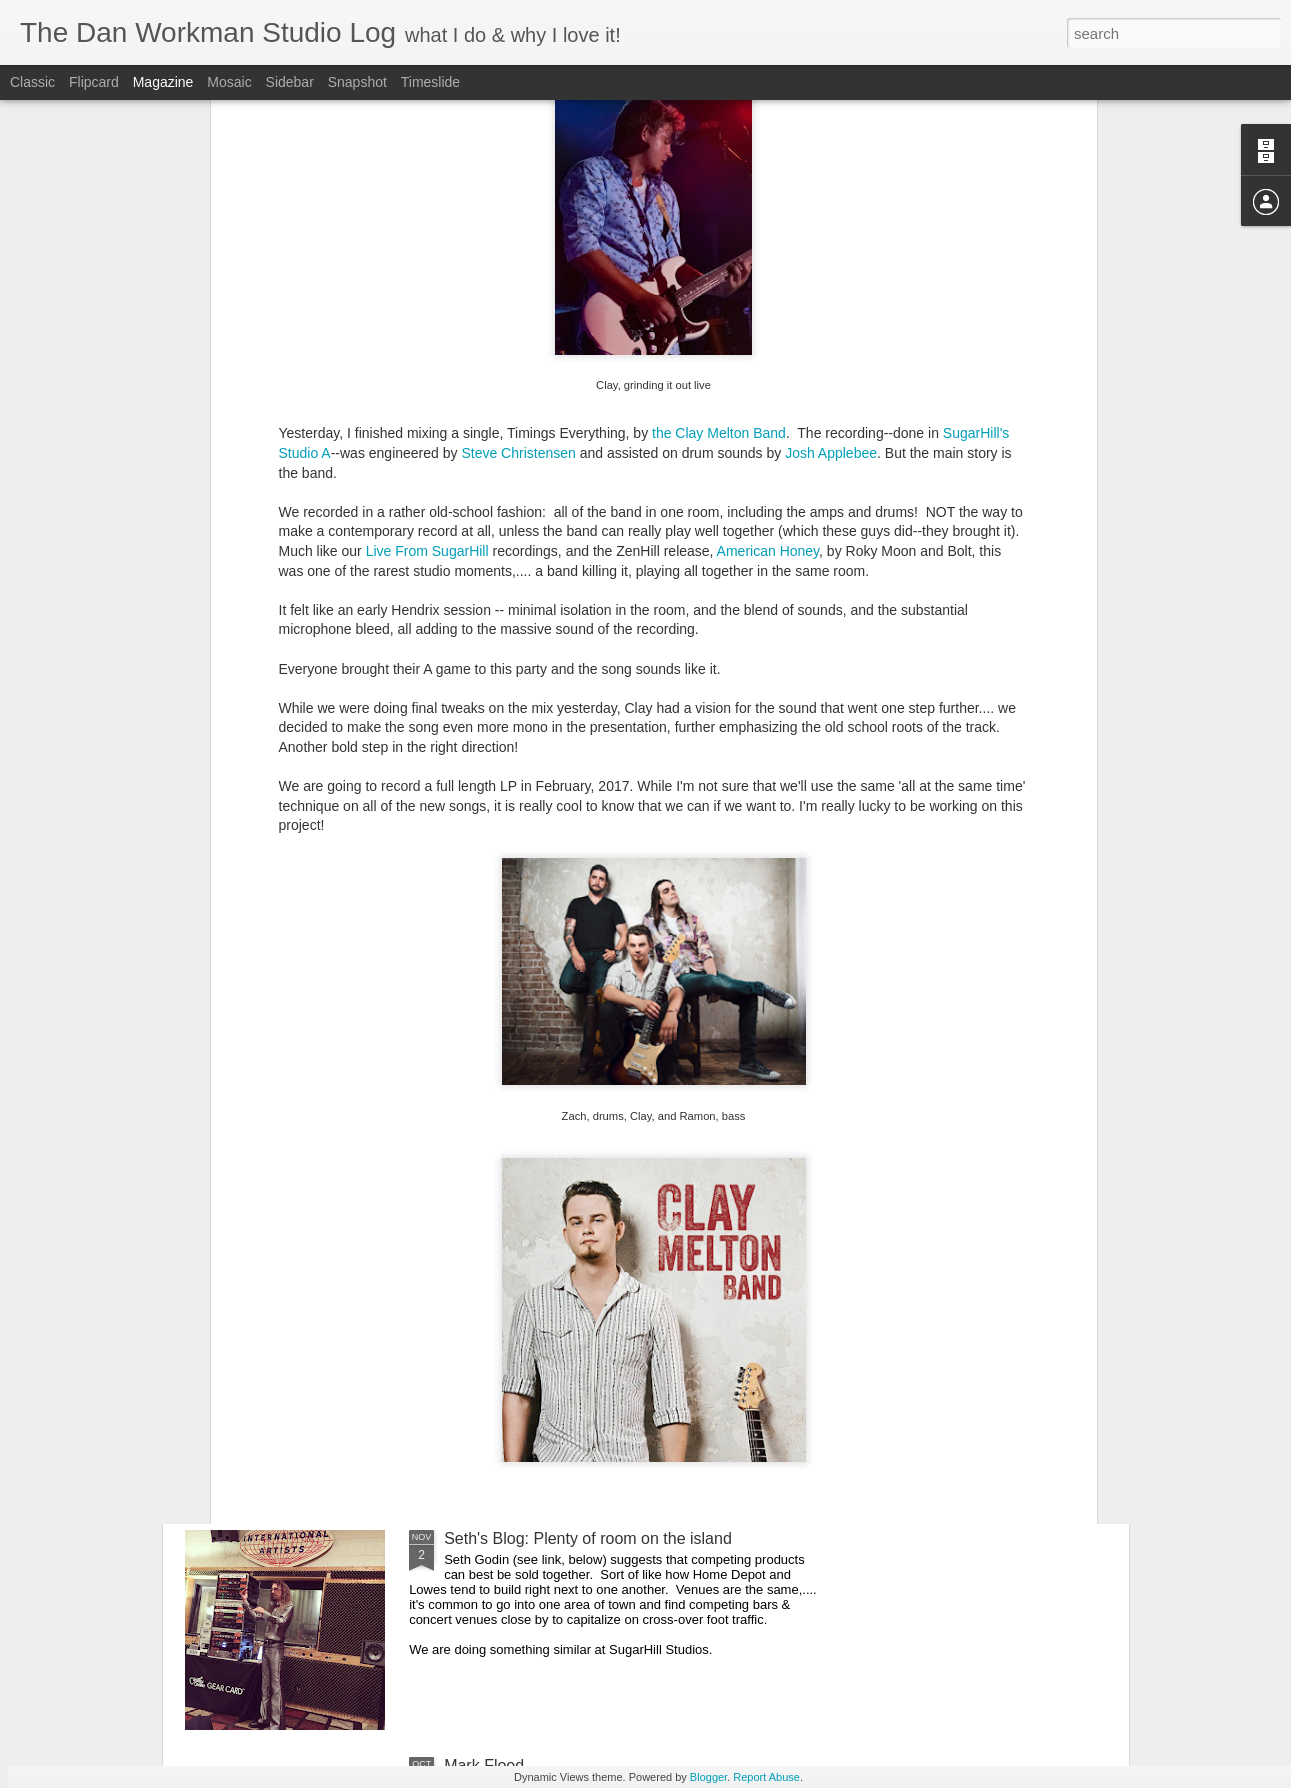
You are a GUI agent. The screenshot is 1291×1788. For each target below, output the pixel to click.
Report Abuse (766, 1777)
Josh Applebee (831, 215)
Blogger (708, 1777)
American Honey (768, 313)
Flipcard (94, 82)
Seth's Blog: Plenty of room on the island (588, 1538)
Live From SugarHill (427, 313)
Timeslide (430, 82)
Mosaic (229, 82)
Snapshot (357, 82)
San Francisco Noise (518, 1311)
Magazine (163, 82)
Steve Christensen (518, 215)
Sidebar (290, 82)
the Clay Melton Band (719, 195)
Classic (32, 82)
